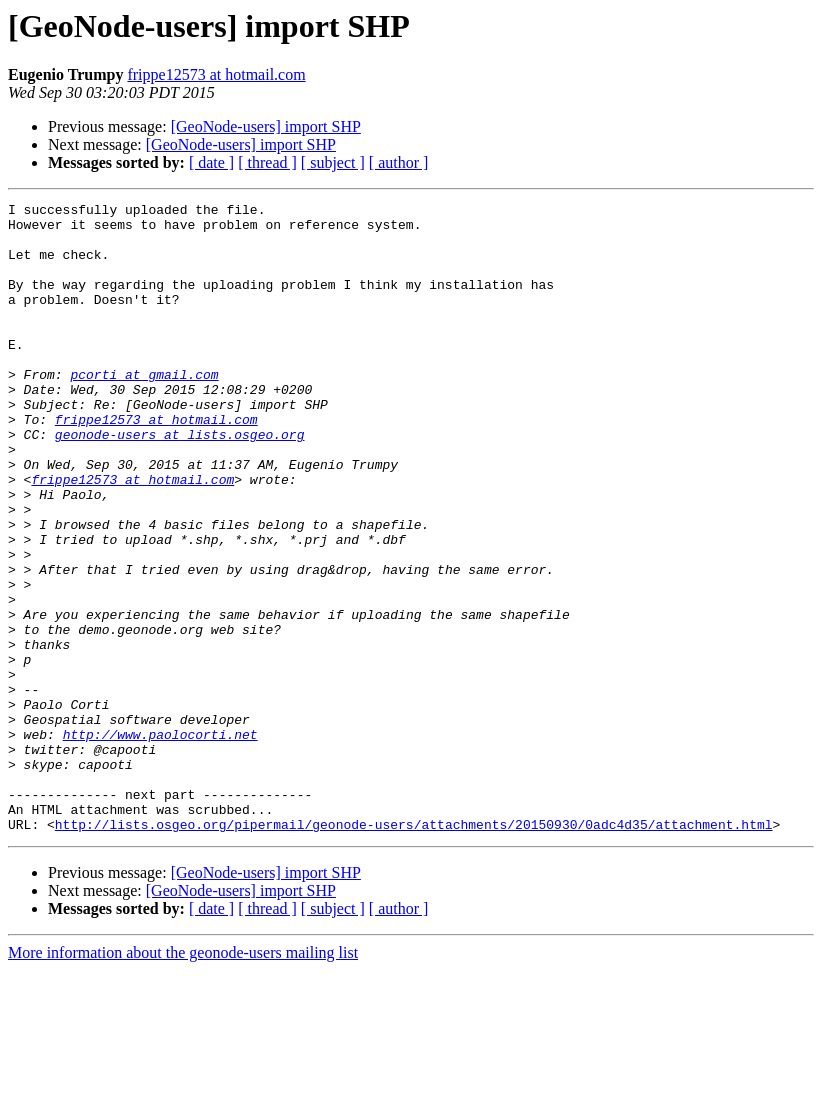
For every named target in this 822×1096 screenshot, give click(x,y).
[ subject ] (333, 162)
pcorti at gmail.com (144, 410)
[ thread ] (267, 162)
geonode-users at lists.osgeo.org (180, 482)
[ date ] (211, 162)
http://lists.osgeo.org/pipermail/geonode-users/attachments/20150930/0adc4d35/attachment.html (414, 950)
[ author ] (399, 162)
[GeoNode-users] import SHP (266, 126)
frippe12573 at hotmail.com (216, 74)
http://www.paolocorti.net (160, 842)
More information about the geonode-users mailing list (183, 1078)
